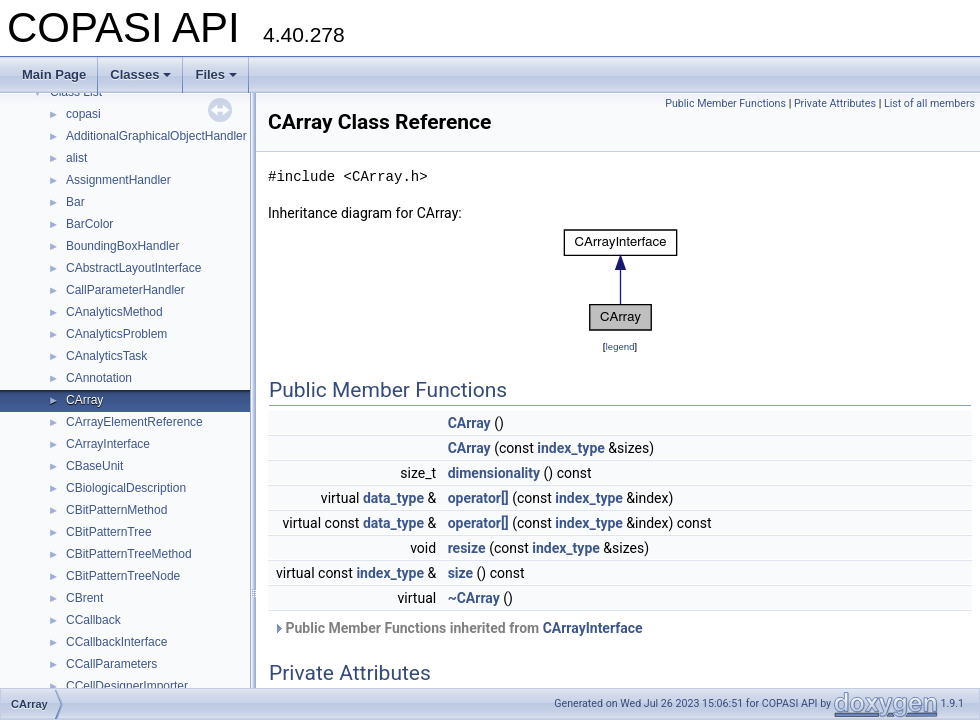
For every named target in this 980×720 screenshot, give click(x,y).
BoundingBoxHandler (122, 246)
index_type (571, 448)
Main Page (54, 74)
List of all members (929, 103)
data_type (393, 498)
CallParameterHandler (125, 290)
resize (467, 548)
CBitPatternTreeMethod (129, 554)
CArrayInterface (108, 444)
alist (76, 158)
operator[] (478, 498)
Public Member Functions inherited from (458, 628)
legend (619, 346)
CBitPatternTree (109, 532)
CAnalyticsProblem (116, 334)
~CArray (474, 598)
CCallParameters (111, 664)
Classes (140, 74)
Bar (75, 202)
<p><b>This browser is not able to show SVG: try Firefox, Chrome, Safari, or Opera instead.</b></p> (620, 280)
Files (216, 74)
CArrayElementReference (134, 422)
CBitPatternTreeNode (123, 576)
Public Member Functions (725, 103)
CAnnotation (99, 378)
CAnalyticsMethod (114, 312)
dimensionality (494, 473)
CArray (84, 400)
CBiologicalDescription (126, 488)
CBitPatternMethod (116, 510)
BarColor (89, 224)
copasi (83, 114)
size (460, 573)
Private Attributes (835, 103)
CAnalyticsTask (106, 356)
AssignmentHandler (118, 180)
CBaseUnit (94, 466)
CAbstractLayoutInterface (133, 268)
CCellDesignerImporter (127, 686)
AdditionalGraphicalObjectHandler (156, 136)
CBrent (84, 598)
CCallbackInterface (116, 642)
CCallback (93, 620)
